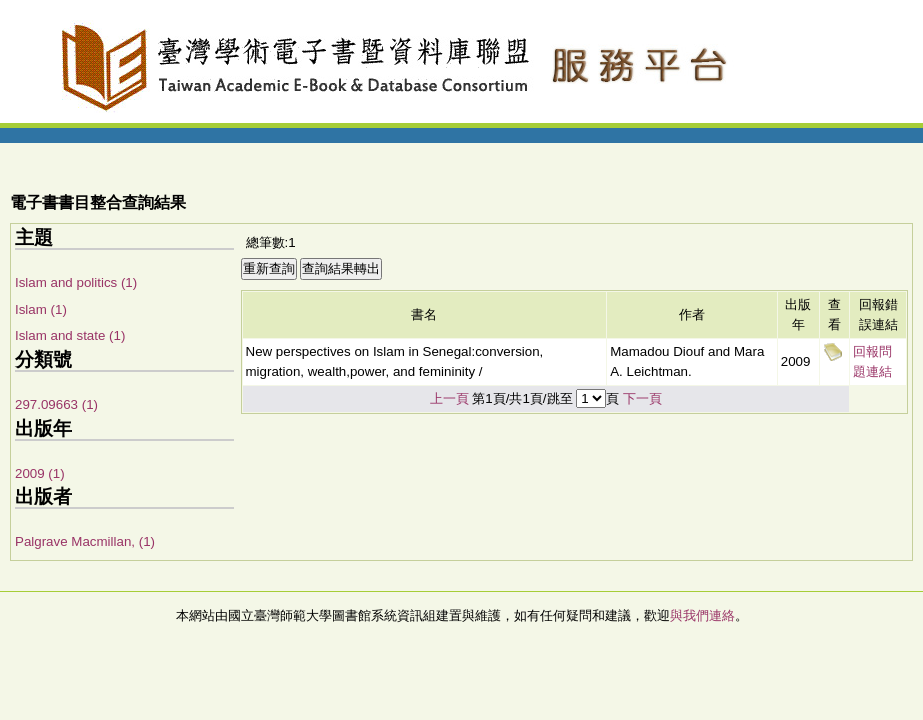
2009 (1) (40, 473)
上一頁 (449, 398)
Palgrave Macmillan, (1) (85, 541)
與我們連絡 (702, 615)
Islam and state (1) (70, 335)
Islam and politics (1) (76, 282)
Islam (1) (41, 309)
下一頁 (642, 398)
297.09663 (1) (56, 404)
